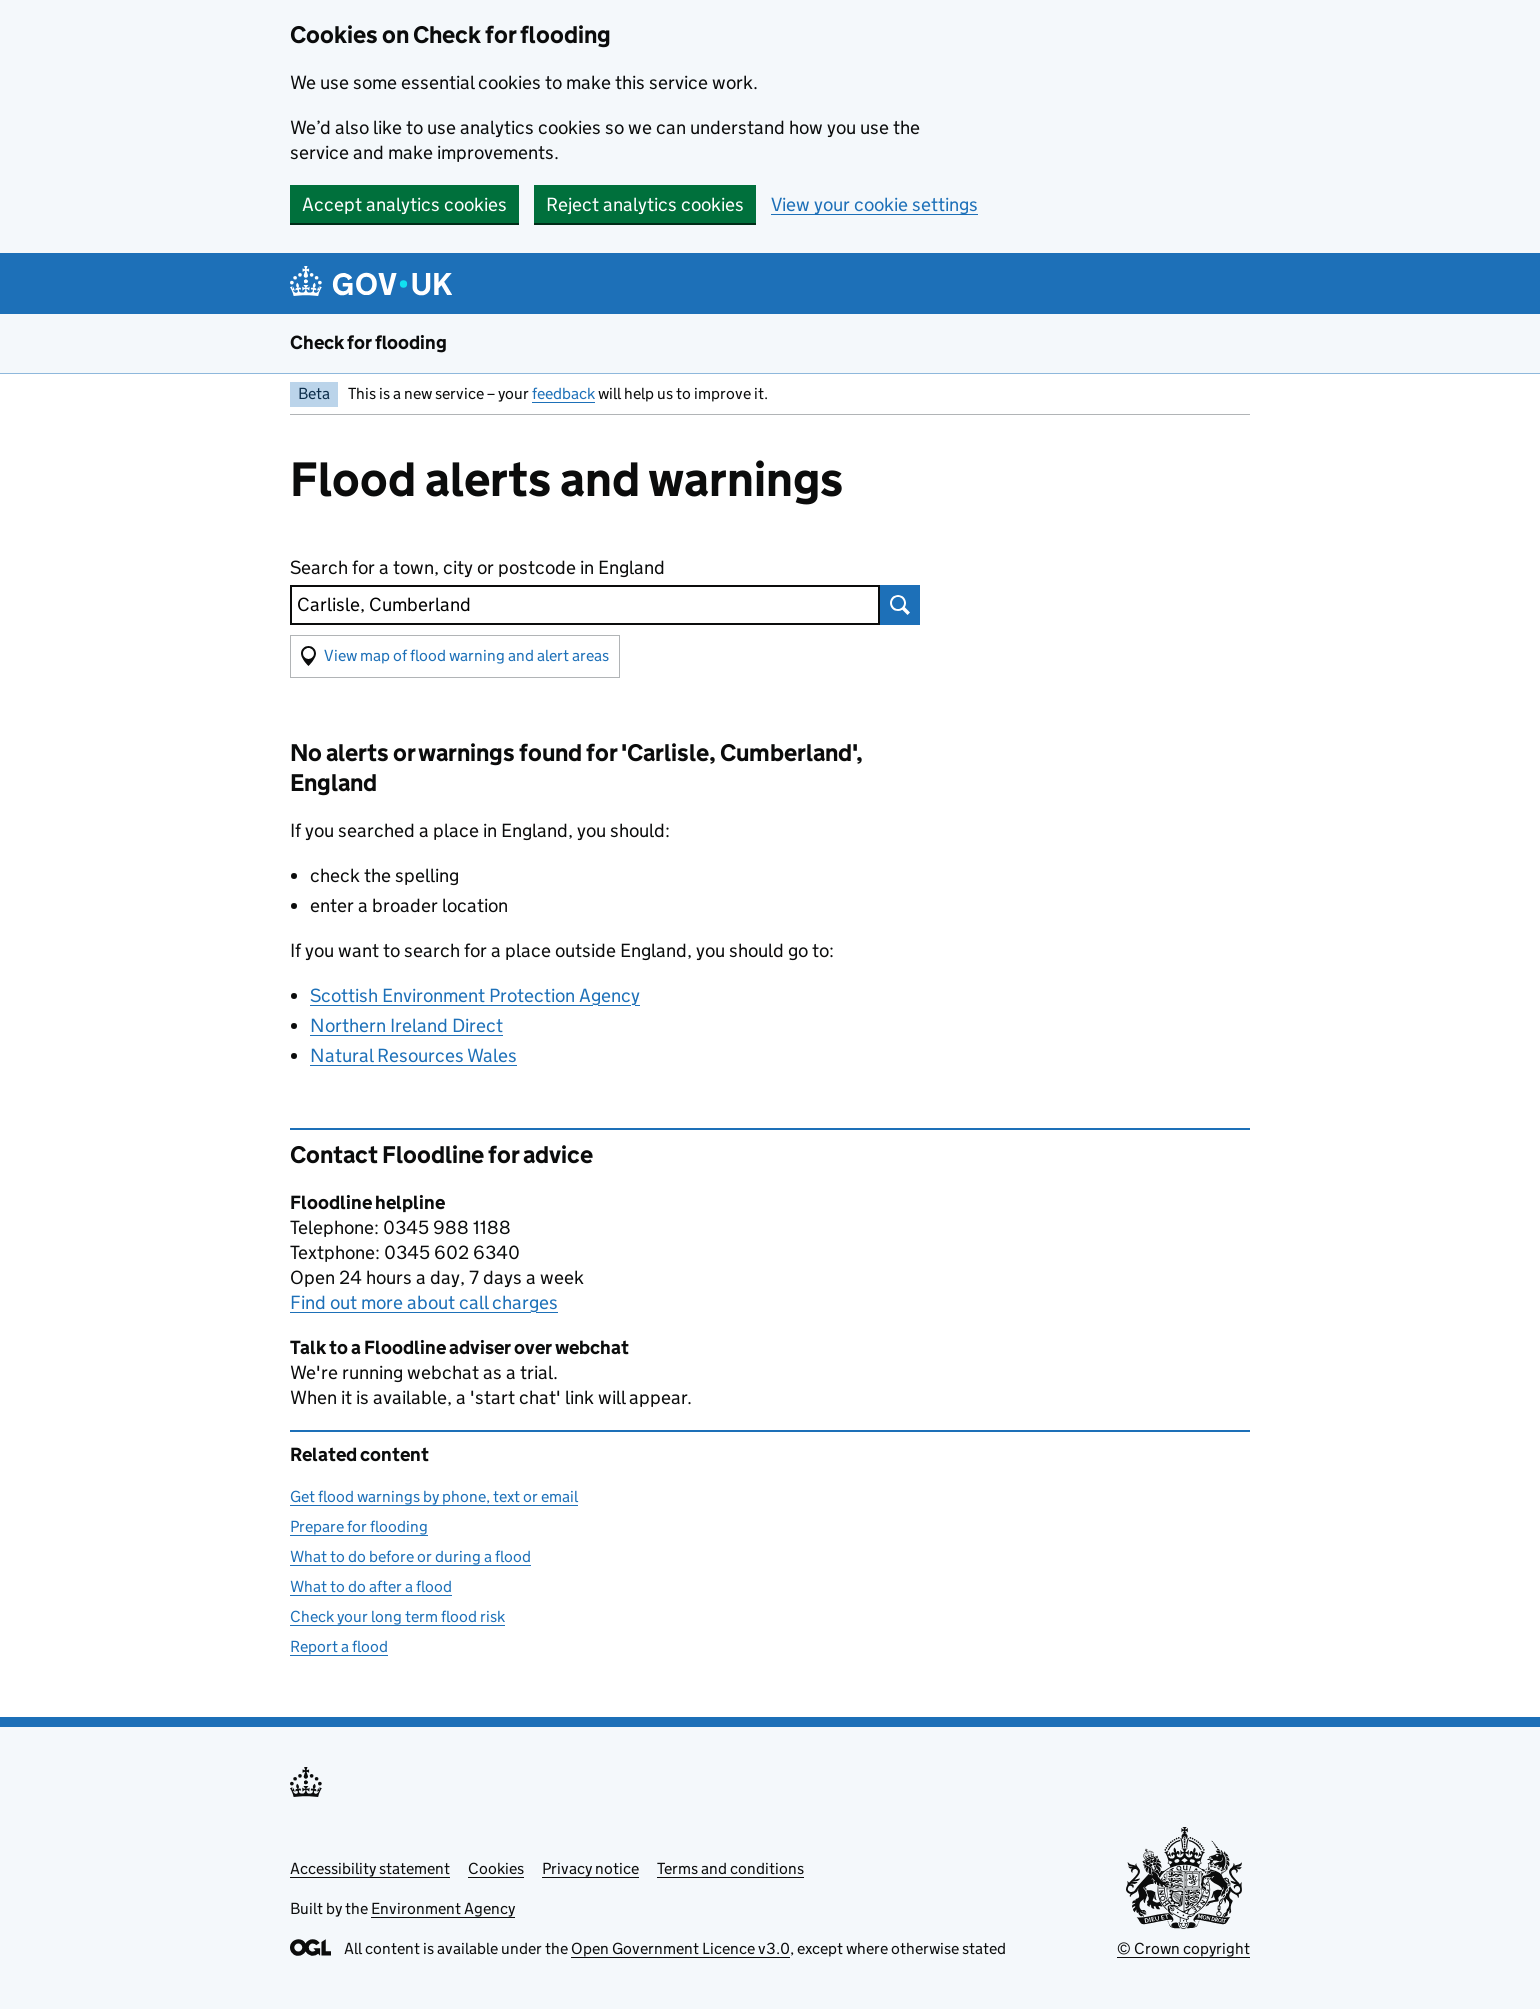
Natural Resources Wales (413, 1055)
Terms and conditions (730, 1868)
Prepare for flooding (359, 1526)
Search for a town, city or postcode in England (477, 567)
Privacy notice (590, 1868)
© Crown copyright (1183, 1948)
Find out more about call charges (424, 1302)
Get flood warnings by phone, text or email (434, 1496)
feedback (563, 393)
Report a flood (339, 1646)
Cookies (496, 1868)
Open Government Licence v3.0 (680, 1948)
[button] (455, 656)
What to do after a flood (371, 1586)
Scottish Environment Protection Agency (475, 995)
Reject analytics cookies (645, 204)
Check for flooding (368, 342)
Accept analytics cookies (404, 204)
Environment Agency (443, 1908)
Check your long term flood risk (397, 1616)
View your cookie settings (874, 204)
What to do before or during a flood (410, 1556)
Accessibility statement (370, 1868)
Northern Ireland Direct (406, 1025)
